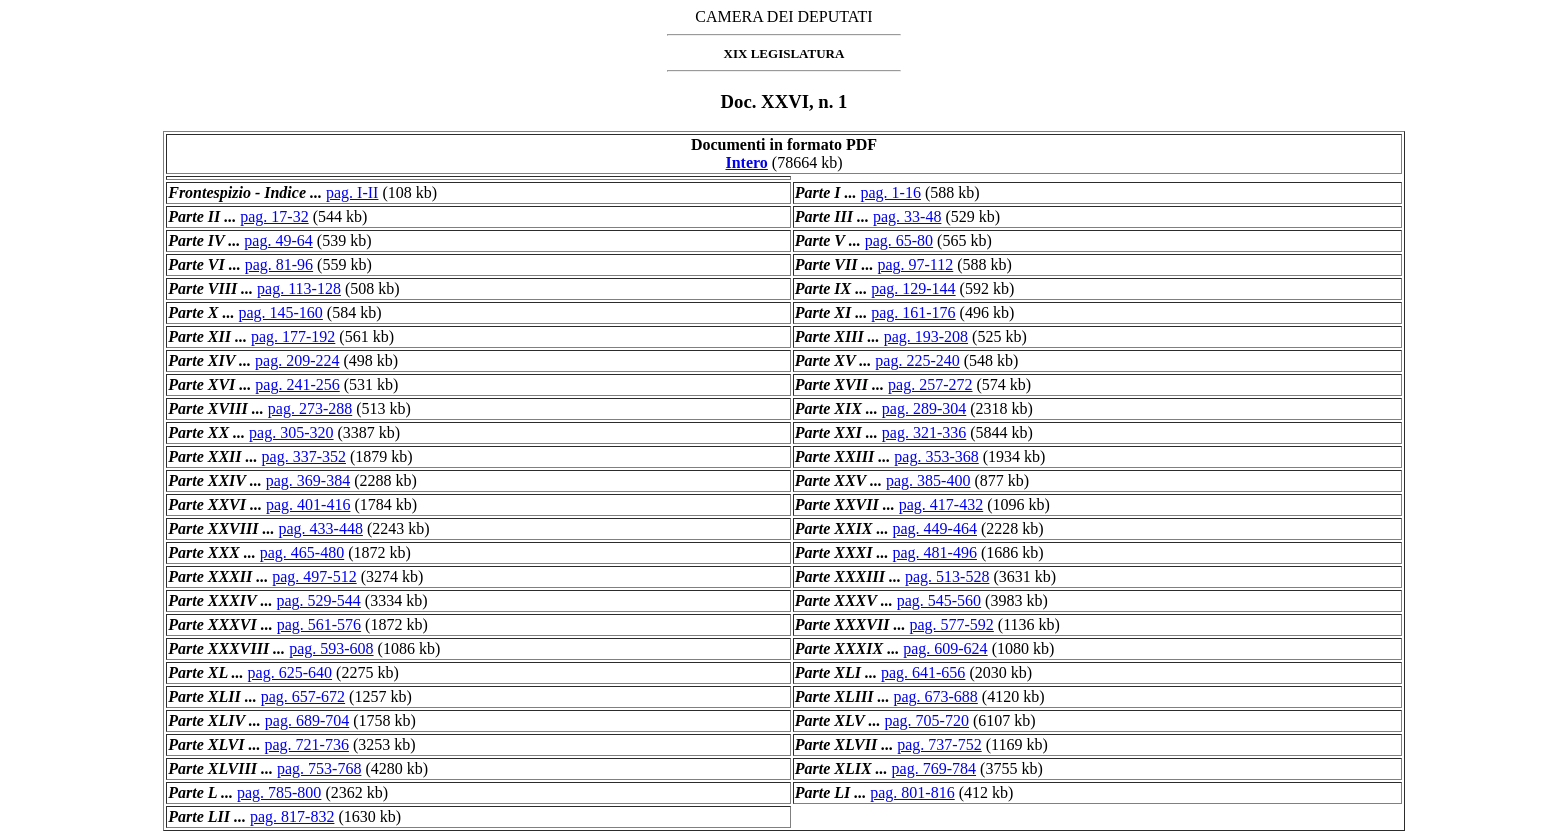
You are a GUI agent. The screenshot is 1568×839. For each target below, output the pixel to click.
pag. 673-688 (935, 696)
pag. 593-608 (331, 648)
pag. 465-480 (302, 552)
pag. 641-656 (923, 672)
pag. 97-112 (915, 264)
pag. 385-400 (928, 480)
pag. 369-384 (308, 480)
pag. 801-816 (912, 792)
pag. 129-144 (913, 288)
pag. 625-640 (290, 672)
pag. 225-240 (917, 360)
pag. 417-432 (941, 504)
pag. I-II (352, 192)
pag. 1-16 (891, 192)
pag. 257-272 (930, 384)
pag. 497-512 (314, 576)
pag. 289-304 (924, 408)
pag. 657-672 (303, 696)
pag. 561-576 (319, 624)
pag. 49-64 (278, 240)
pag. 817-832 (292, 816)
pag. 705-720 (927, 720)
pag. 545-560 (939, 600)
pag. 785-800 (279, 792)
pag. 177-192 (293, 336)
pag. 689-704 (307, 720)
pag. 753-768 (319, 768)
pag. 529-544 (318, 600)
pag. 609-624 (945, 648)
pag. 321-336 (924, 432)
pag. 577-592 (951, 624)
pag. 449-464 (935, 528)
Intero (746, 162)
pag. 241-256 (297, 384)
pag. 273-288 (310, 408)
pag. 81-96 (279, 264)
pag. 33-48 (907, 216)
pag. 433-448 (320, 528)
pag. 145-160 (280, 312)
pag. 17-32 (274, 216)
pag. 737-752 (939, 744)
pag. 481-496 (935, 552)
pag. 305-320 (291, 432)
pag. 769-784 (934, 768)
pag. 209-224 (297, 360)
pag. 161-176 (913, 312)
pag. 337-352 (304, 456)
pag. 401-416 (308, 504)
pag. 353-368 (936, 456)
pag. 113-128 (299, 288)
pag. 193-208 (926, 336)
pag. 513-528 (947, 576)
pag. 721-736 (307, 744)
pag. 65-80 (899, 240)
